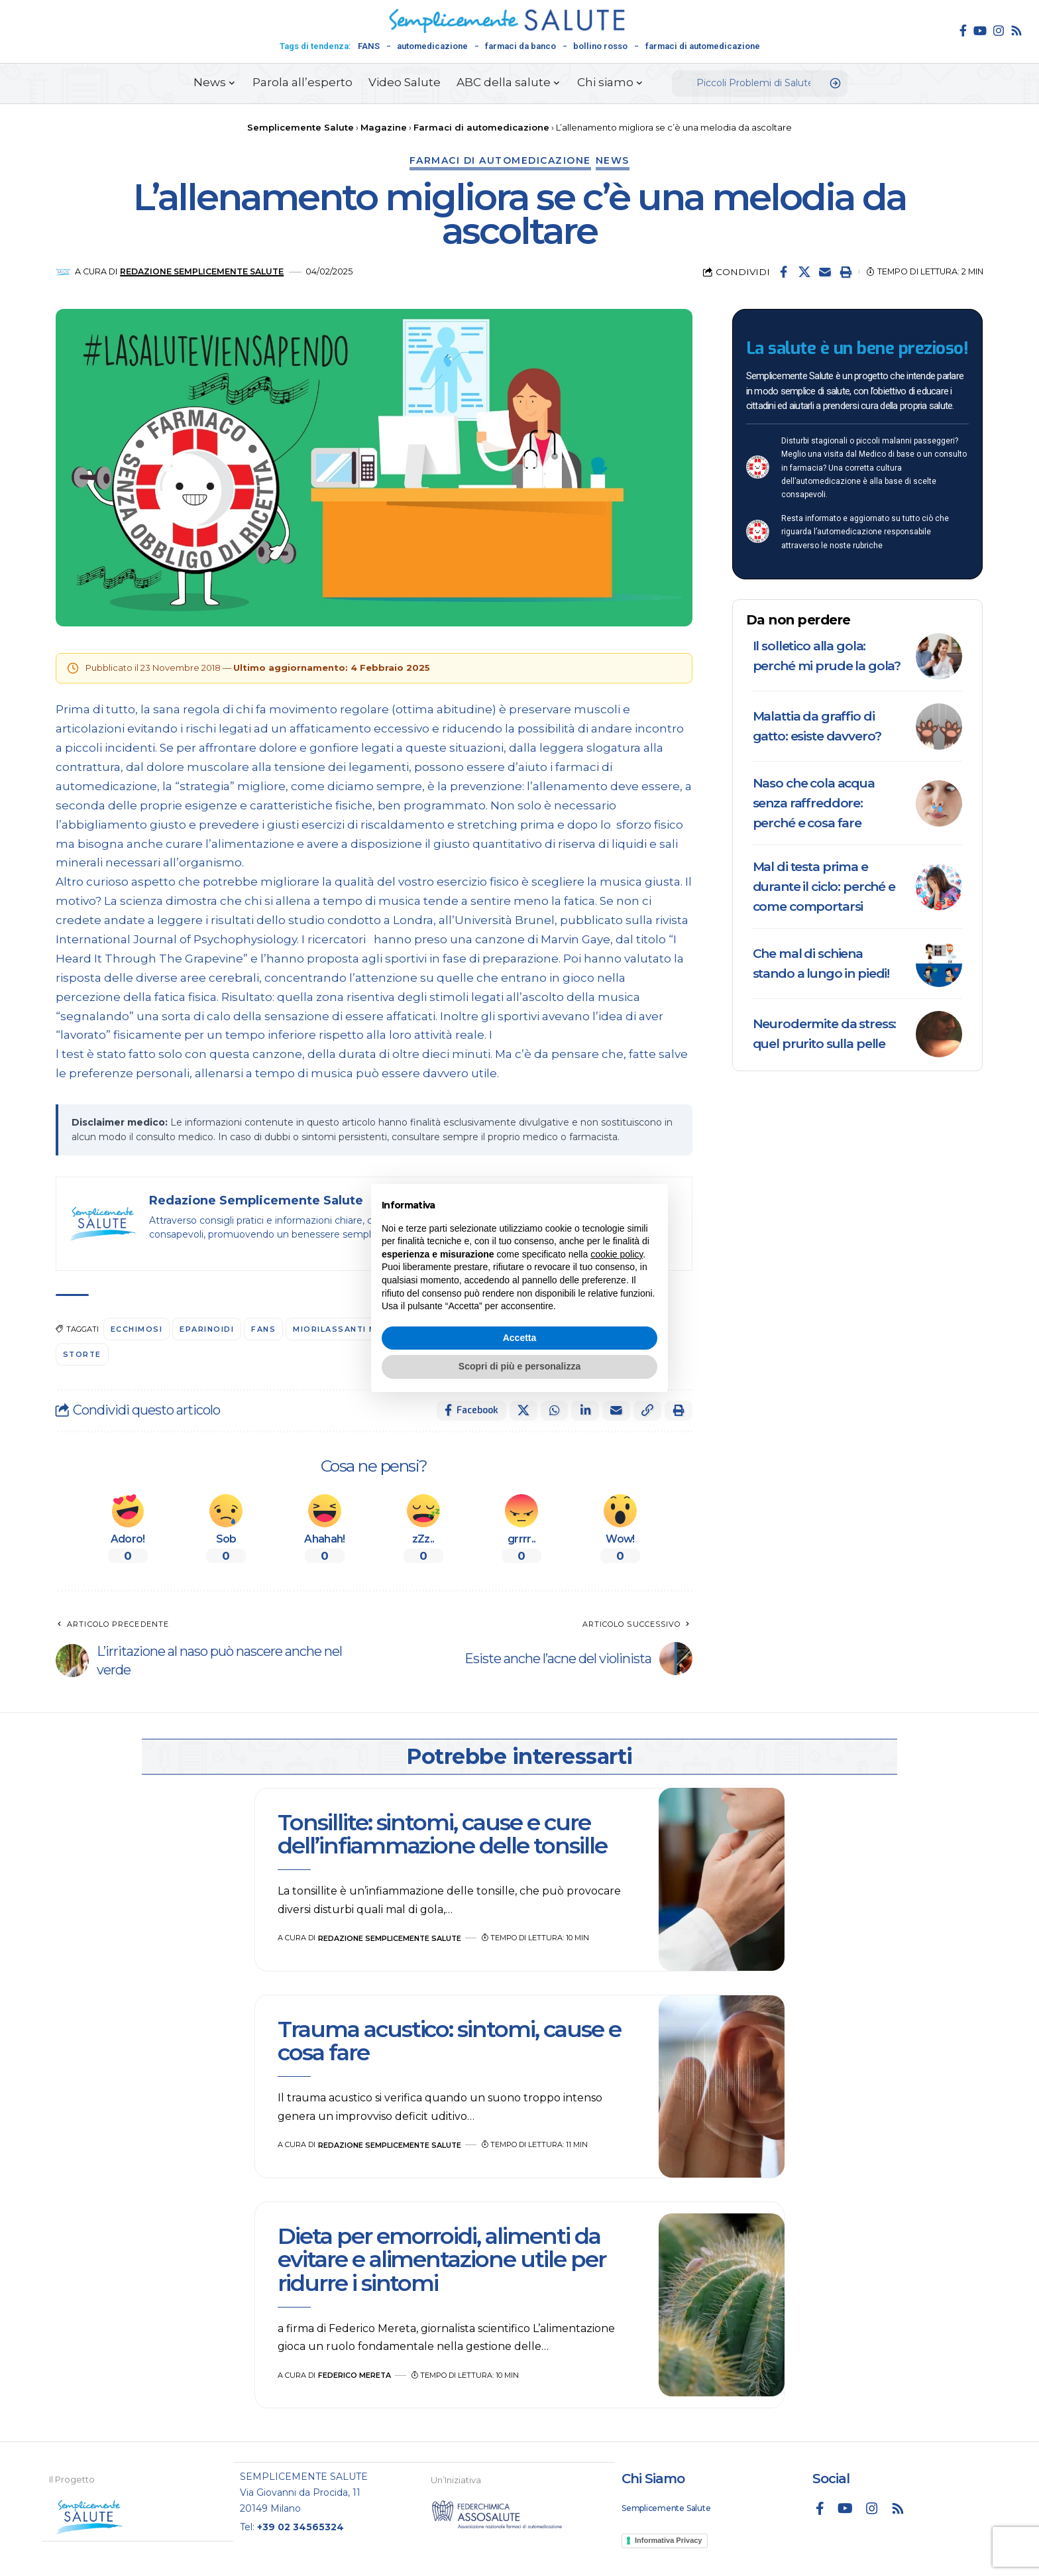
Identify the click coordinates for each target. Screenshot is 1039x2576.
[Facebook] (963, 30)
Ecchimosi (137, 1329)
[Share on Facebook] (784, 271)
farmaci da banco (520, 46)
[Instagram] (998, 30)
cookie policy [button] (616, 1254)
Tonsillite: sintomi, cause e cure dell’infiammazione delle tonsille (445, 1833)
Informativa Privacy (668, 2540)
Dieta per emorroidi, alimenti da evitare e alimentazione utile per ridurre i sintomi (442, 2259)
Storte (83, 1354)
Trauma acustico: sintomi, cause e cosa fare (449, 2040)
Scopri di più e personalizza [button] (519, 1366)
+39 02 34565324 (300, 2526)
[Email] (825, 271)
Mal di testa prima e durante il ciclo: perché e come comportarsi (824, 886)
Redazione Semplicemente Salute (203, 271)
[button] (845, 271)
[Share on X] (804, 271)
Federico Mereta (355, 2375)
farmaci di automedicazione (702, 46)
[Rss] (1016, 30)
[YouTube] (980, 30)
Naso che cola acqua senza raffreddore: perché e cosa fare (814, 803)
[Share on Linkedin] (585, 1411)
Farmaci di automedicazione (500, 160)
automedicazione (432, 46)
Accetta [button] (520, 1337)
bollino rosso (600, 46)
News (612, 160)
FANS (369, 46)
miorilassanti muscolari (359, 1329)
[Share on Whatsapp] (554, 1411)
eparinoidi (207, 1329)
